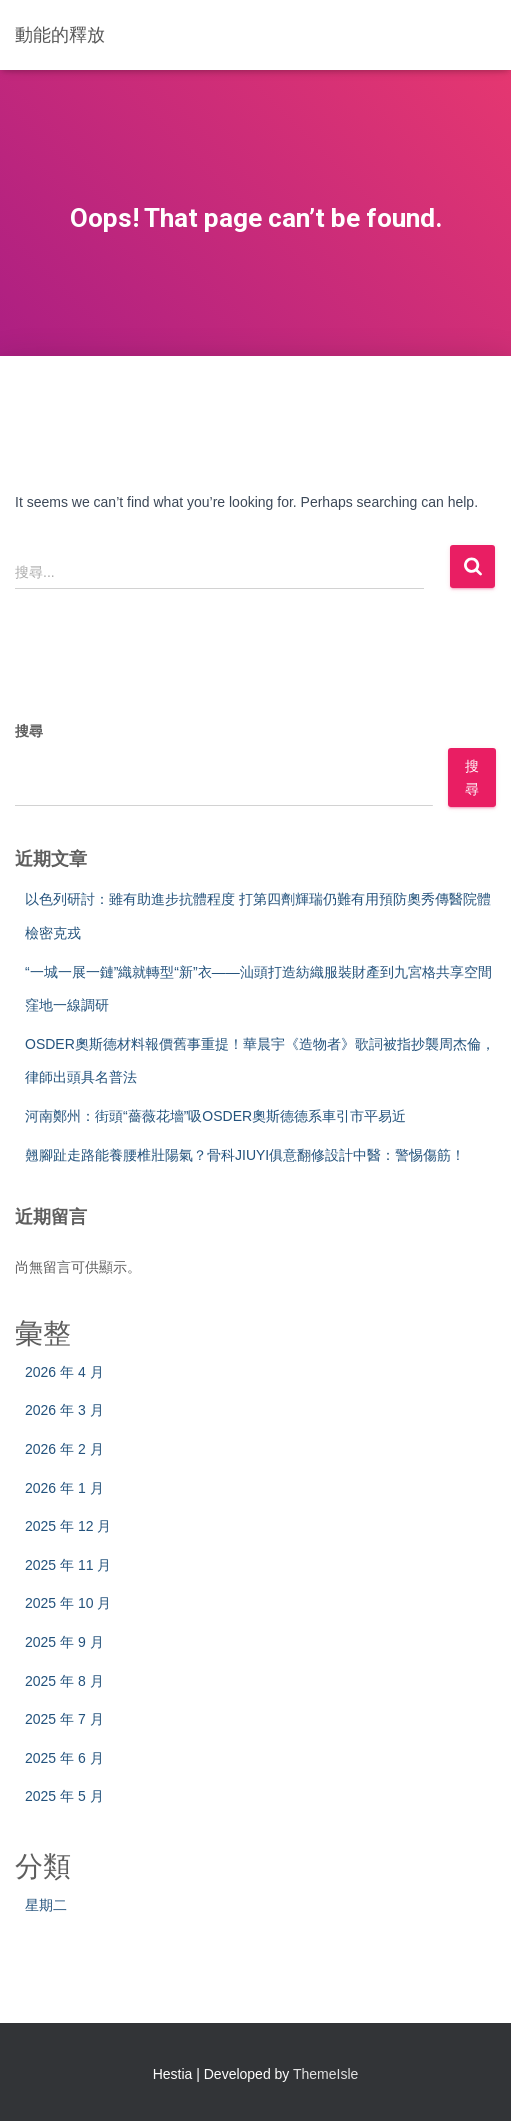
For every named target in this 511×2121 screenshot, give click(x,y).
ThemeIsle (325, 2074)
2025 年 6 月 (64, 1758)
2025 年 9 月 (64, 1642)
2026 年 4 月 (64, 1372)
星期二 (46, 1905)
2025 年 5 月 (64, 1796)
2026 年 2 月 (64, 1449)
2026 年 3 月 (64, 1410)
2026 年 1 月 (64, 1488)
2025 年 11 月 (68, 1565)
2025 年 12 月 (68, 1526)
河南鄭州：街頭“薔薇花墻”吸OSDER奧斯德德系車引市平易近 (215, 1116)
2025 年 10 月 (68, 1603)
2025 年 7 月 (64, 1719)
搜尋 (29, 731)
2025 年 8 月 (64, 1681)
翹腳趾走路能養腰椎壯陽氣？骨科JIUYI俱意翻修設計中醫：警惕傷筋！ (245, 1155)
